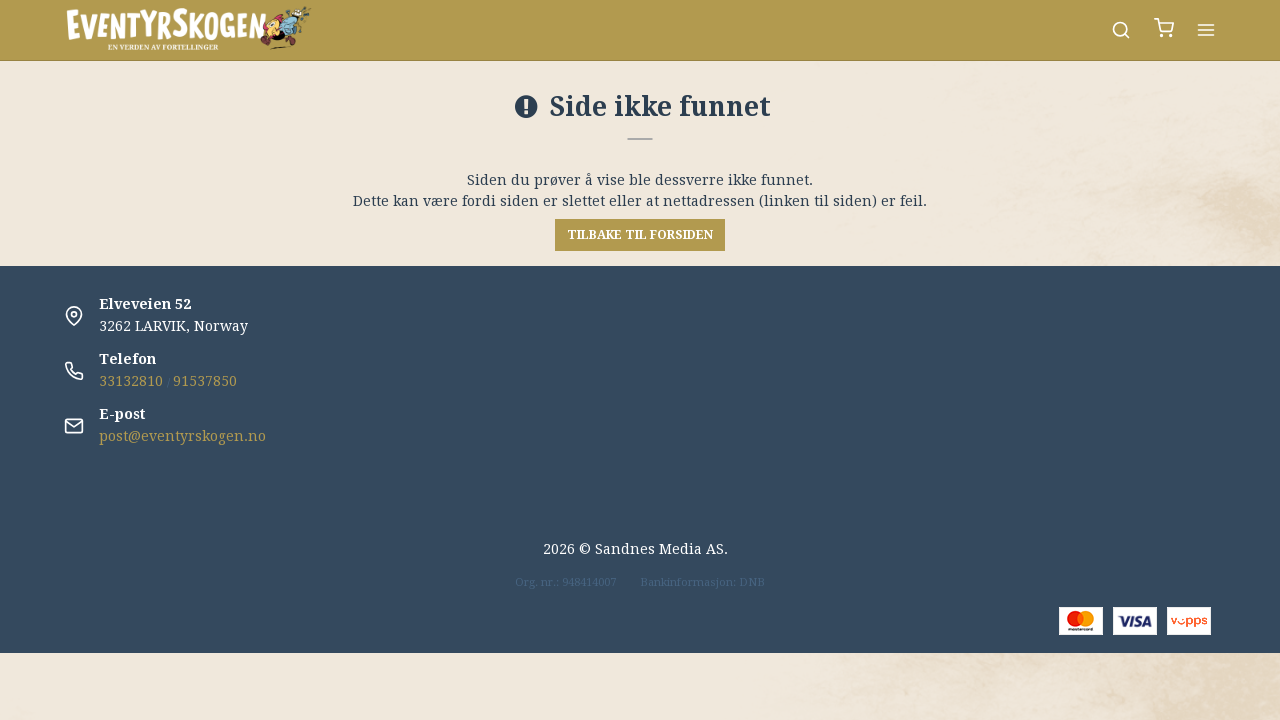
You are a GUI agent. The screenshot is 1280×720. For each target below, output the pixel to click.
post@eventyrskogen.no (182, 436)
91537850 (205, 381)
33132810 (131, 381)
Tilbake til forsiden (640, 235)
